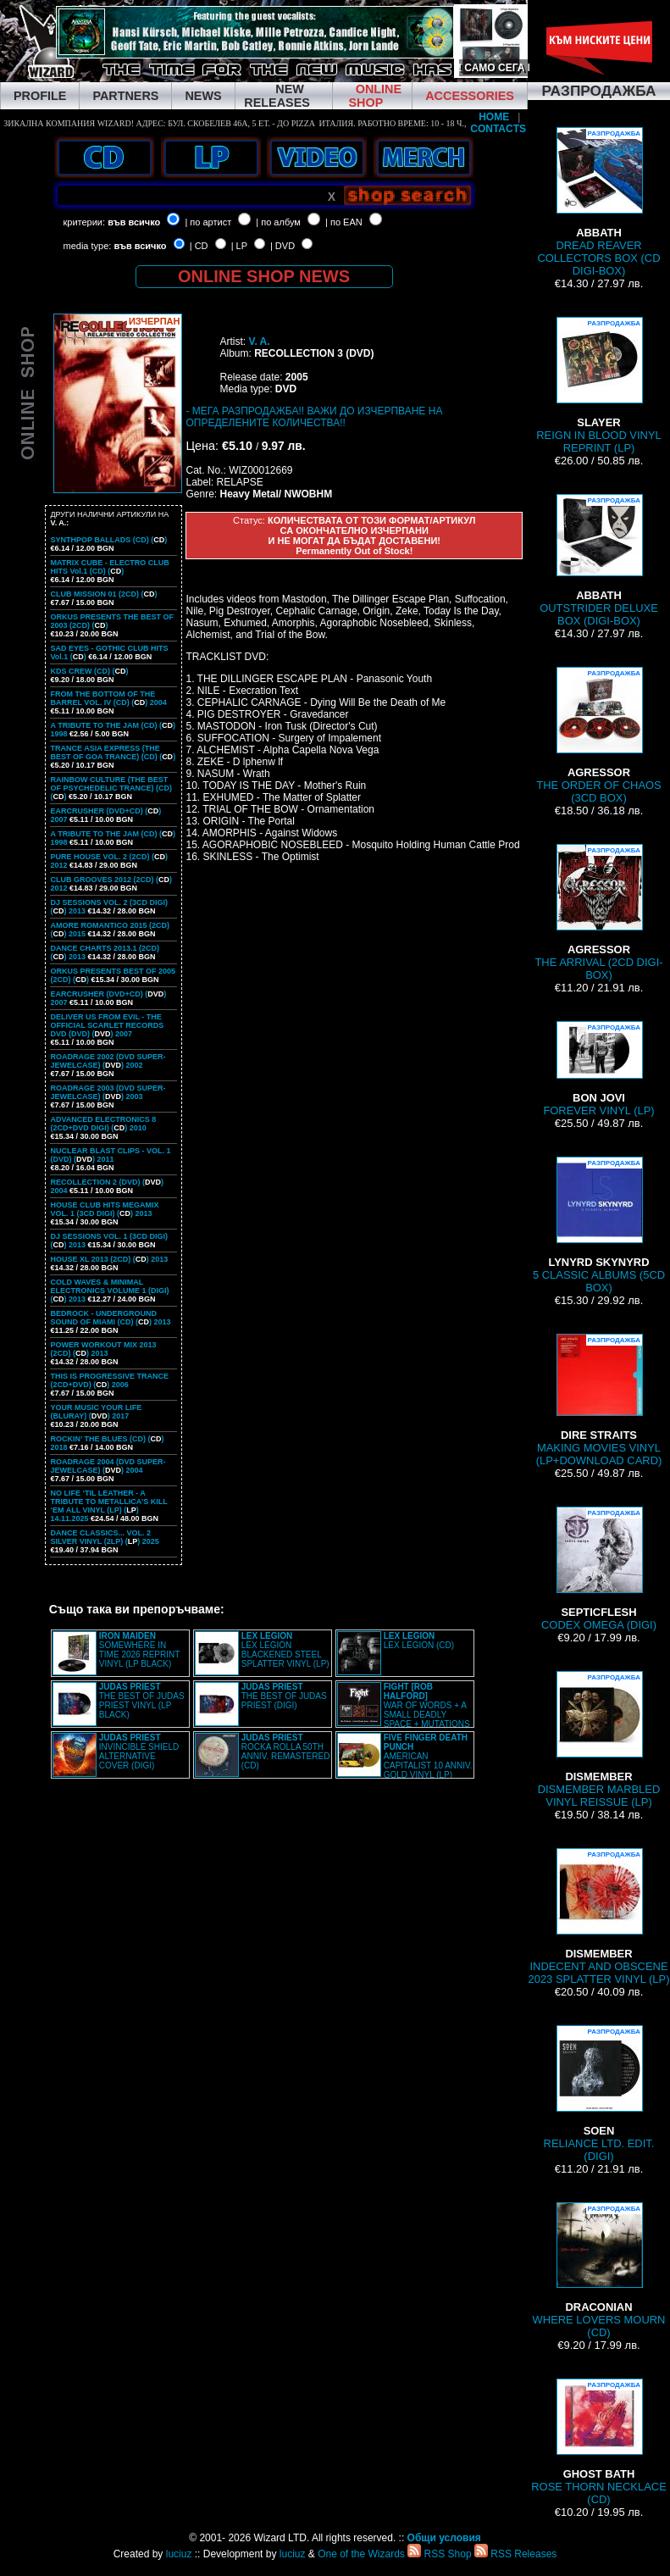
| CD (199, 246)
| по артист (208, 222)
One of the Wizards (361, 2554)
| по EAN (344, 222)
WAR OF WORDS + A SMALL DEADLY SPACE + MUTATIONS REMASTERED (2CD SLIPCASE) (403, 1710)
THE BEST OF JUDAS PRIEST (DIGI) (284, 1696)
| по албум (278, 222)
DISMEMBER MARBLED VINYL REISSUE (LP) (599, 1739)
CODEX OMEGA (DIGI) (598, 1569)
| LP (239, 246)
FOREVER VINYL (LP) (598, 1069)
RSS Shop (439, 2554)
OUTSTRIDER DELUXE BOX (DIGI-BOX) (599, 560)
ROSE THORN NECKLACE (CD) (599, 2442)
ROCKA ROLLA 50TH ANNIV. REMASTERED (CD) (285, 1751)
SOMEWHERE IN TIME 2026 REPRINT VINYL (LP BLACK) (139, 1649)
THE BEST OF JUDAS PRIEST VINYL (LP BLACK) (142, 1700)
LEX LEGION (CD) (419, 1640)
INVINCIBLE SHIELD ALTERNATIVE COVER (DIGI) (139, 1751)
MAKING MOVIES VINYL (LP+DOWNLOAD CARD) (599, 1400)
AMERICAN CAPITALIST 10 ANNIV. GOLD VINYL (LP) (428, 1756)
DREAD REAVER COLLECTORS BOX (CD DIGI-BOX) (598, 202)
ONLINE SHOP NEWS (264, 276)
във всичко (134, 222)
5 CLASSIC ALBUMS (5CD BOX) (599, 1225)
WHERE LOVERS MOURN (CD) (599, 2270)
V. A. (258, 341)
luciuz (179, 2554)
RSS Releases (515, 2554)
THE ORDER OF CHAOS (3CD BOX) (599, 735)
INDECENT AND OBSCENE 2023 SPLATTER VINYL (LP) (598, 1916)
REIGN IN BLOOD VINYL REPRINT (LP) (599, 385)
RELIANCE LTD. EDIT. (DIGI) (599, 2093)
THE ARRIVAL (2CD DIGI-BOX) (598, 912)
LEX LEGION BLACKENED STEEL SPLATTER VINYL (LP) (285, 1649)
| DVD (282, 246)
